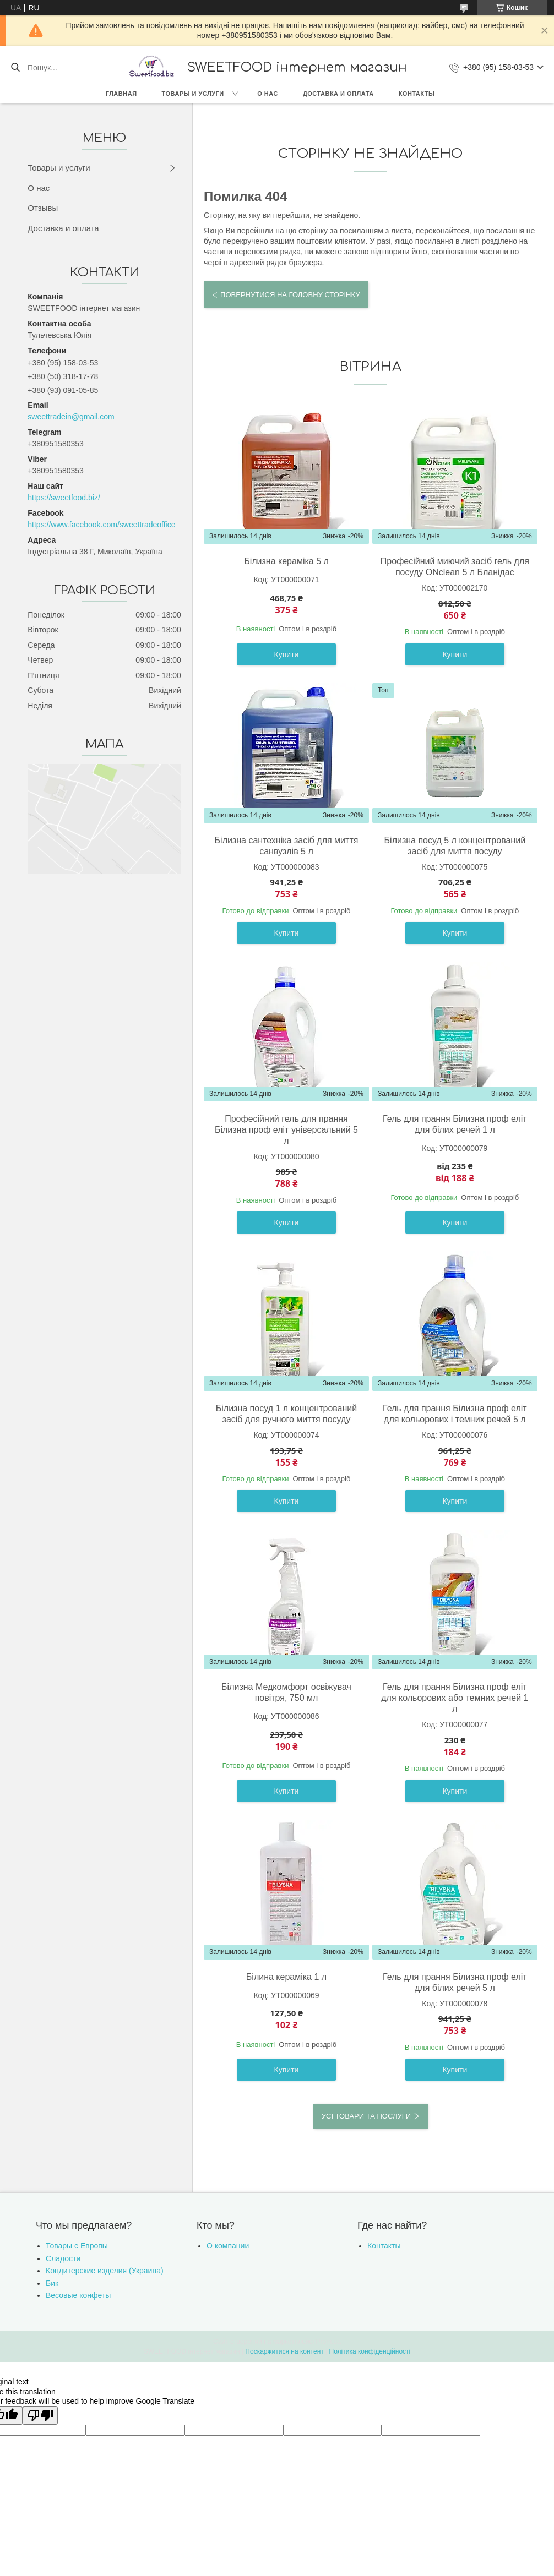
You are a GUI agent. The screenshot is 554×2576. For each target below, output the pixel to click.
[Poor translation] (40, 2415)
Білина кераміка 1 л (286, 1977)
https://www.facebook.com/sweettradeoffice (101, 524)
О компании (228, 2245)
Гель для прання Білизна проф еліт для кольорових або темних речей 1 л (454, 1697)
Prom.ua (328, 2341)
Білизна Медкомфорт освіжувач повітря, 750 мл (286, 1692)
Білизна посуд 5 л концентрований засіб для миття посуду (454, 846)
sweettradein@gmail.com (71, 416)
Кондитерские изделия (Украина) (105, 2270)
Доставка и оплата (338, 93)
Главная (121, 93)
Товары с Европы (77, 2245)
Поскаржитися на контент (284, 2351)
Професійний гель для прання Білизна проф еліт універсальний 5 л (286, 1129)
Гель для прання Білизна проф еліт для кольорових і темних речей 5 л (455, 1414)
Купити (286, 654)
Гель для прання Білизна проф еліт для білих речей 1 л (455, 1124)
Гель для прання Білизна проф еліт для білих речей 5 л (455, 1982)
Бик (52, 2283)
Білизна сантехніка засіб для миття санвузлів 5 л (287, 846)
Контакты (417, 93)
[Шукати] (15, 67)
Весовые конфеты (78, 2295)
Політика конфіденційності (370, 2351)
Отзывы (43, 207)
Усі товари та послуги (366, 2116)
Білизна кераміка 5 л (286, 561)
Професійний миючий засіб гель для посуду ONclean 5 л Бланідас (455, 566)
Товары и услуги (193, 93)
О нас (267, 93)
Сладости (63, 2258)
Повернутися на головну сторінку (290, 295)
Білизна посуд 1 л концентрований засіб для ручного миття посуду (286, 1414)
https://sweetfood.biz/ (64, 497)
